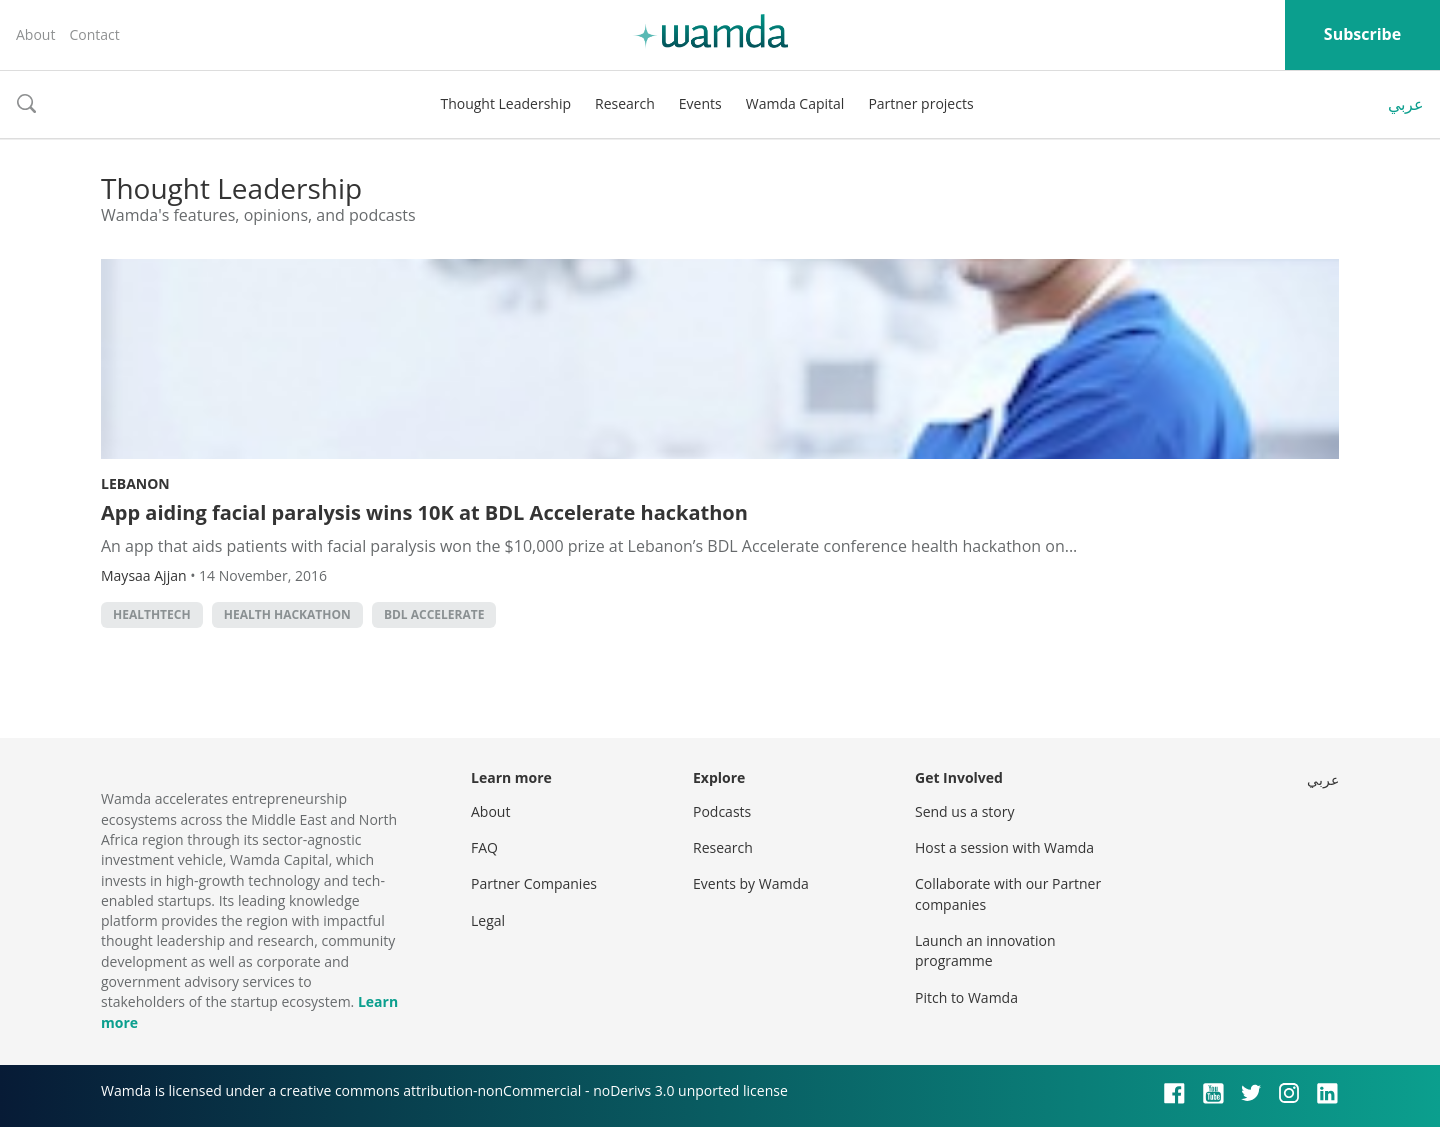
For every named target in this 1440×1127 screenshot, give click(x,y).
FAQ (484, 847)
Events (700, 103)
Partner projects (920, 103)
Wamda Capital (795, 103)
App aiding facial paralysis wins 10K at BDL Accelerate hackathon (424, 512)
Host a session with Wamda (1004, 847)
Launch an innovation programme (985, 950)
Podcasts (722, 811)
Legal (488, 920)
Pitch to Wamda (966, 997)
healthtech (152, 614)
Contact (94, 34)
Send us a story (964, 811)
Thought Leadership (505, 103)
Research (625, 103)
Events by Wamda (751, 883)
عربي (1406, 104)
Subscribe (1362, 34)
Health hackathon (287, 614)
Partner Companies (534, 883)
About (35, 34)
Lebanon (135, 483)
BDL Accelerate (434, 614)
